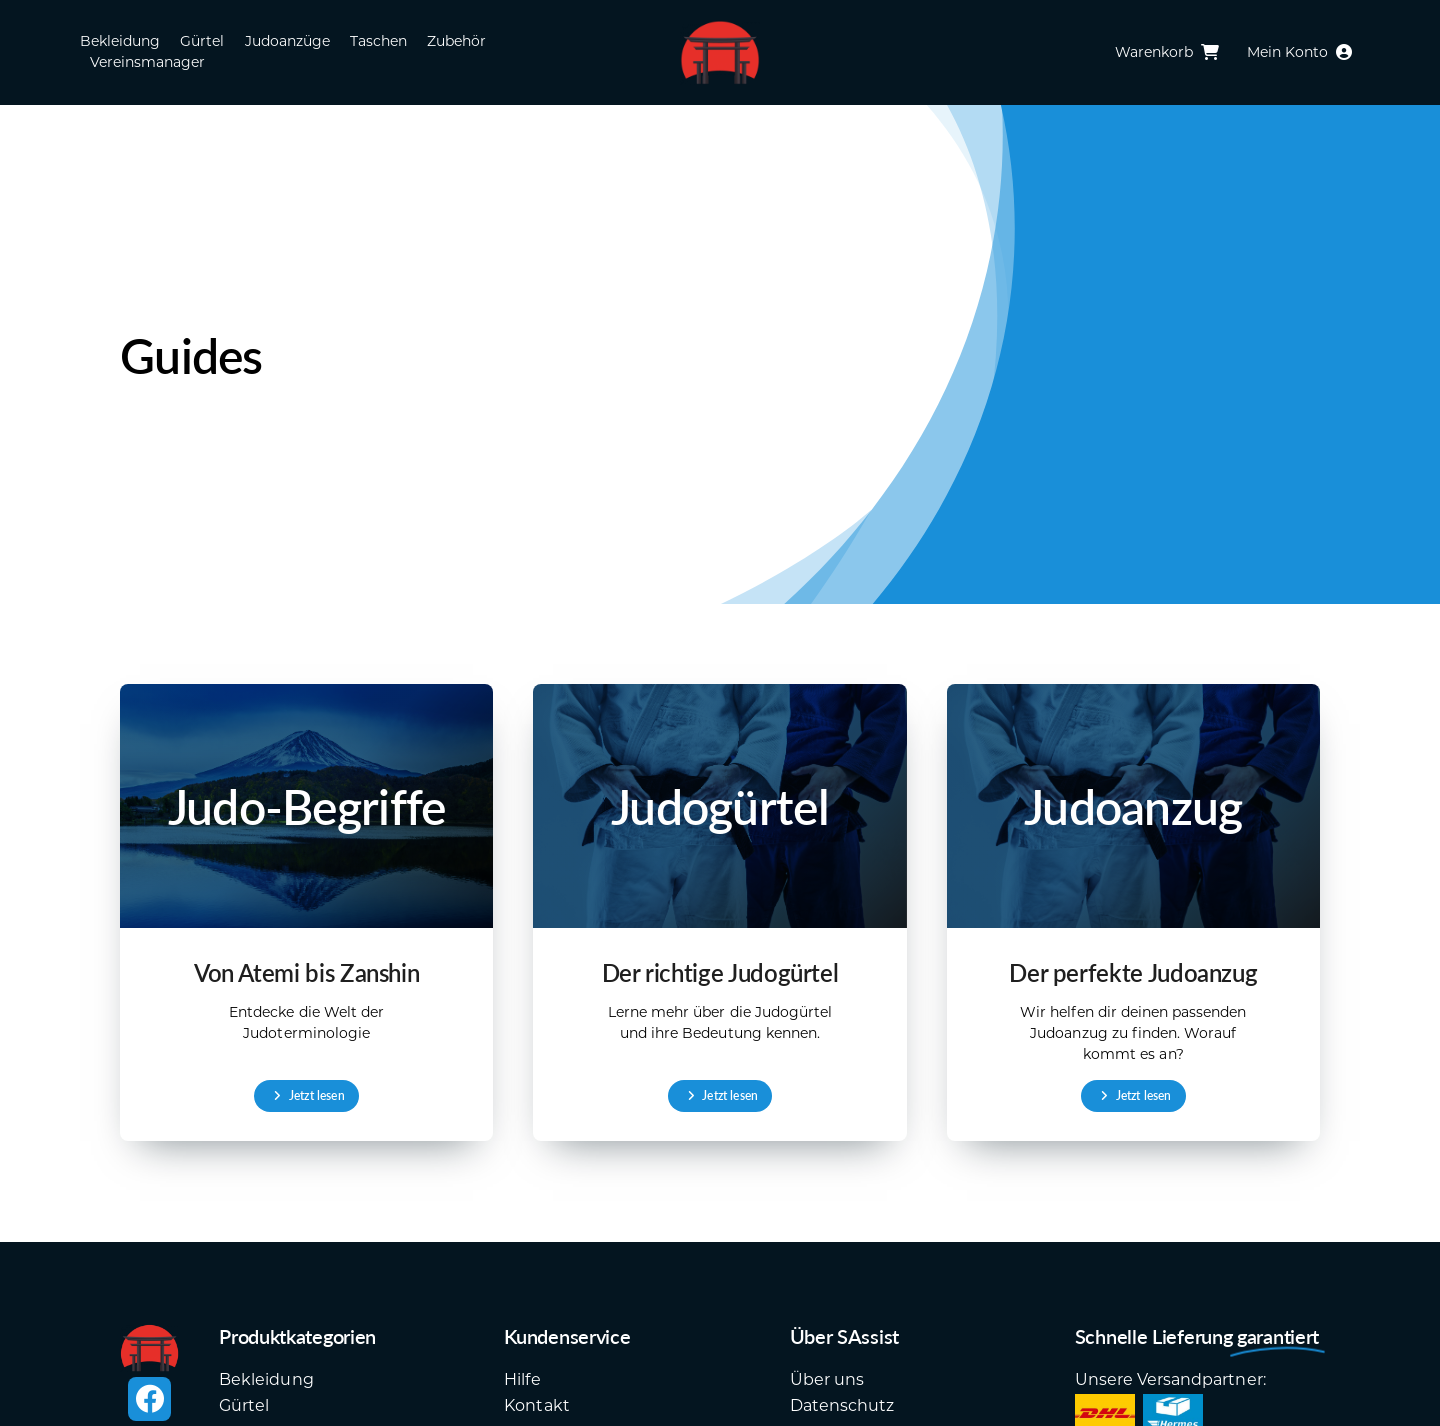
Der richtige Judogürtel (720, 972)
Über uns (827, 1379)
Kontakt (536, 1405)
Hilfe (522, 1379)
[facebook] (149, 1399)
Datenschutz (842, 1405)
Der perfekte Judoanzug (1133, 972)
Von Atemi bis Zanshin (306, 972)
